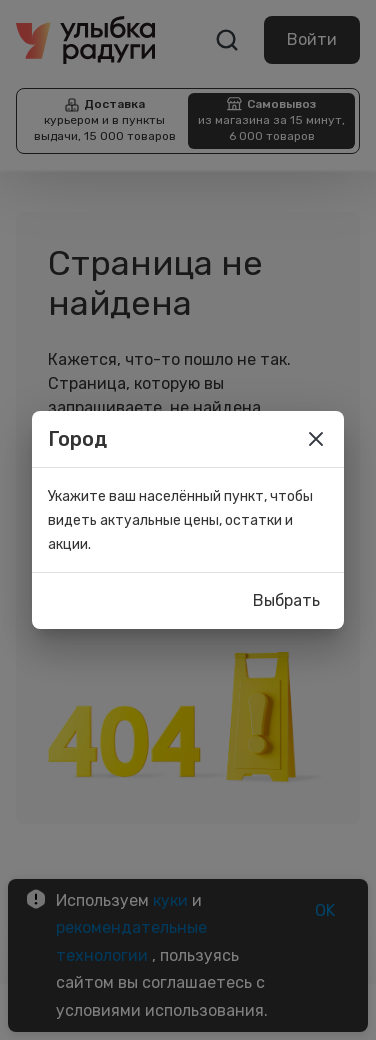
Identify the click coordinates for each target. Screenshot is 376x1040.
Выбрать (286, 601)
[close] (316, 439)
